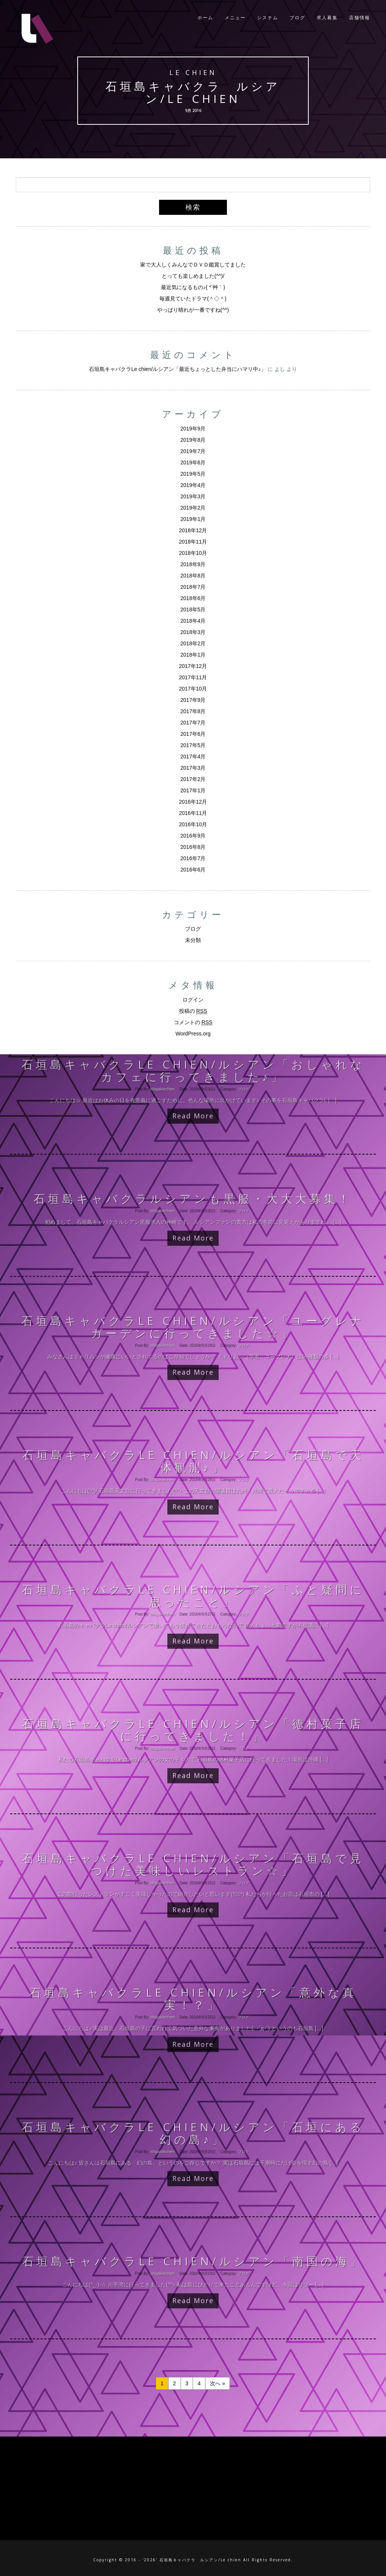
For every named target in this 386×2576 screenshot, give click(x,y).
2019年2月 (193, 508)
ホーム (205, 18)
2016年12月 (193, 802)
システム (267, 18)
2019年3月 (193, 496)
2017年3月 (193, 768)
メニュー (235, 18)
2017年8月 (193, 711)
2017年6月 (193, 734)
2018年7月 (193, 587)
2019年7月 (193, 451)
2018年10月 (193, 553)
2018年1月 (193, 655)
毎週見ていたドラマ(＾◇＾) (192, 299)
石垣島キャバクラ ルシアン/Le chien (193, 92)
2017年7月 (193, 723)
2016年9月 (193, 836)
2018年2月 (193, 643)
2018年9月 (193, 564)
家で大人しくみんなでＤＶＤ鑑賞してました (193, 265)
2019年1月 (193, 519)
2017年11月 (193, 677)
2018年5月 (193, 609)
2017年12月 (193, 666)
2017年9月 (193, 700)
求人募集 (327, 18)
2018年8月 (193, 576)
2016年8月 (193, 847)
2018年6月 (193, 598)
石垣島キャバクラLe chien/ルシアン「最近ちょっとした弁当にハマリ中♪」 (177, 369)
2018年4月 (193, 621)
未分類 (193, 940)
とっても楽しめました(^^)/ (193, 276)
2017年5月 (193, 745)
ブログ (297, 18)
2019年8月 (193, 440)
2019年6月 (193, 462)
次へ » (217, 2383)
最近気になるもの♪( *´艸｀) (193, 287)
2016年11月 (193, 813)
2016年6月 (193, 870)
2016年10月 (193, 824)
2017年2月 (193, 779)
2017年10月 (193, 689)
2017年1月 (193, 790)
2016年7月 (193, 858)
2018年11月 (193, 542)
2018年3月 (193, 632)
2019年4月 (193, 485)
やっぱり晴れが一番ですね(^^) (193, 310)
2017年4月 (193, 757)
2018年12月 (193, 530)
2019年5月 (193, 474)
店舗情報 (359, 18)
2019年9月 (193, 429)
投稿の (193, 1011)
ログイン (193, 1000)
